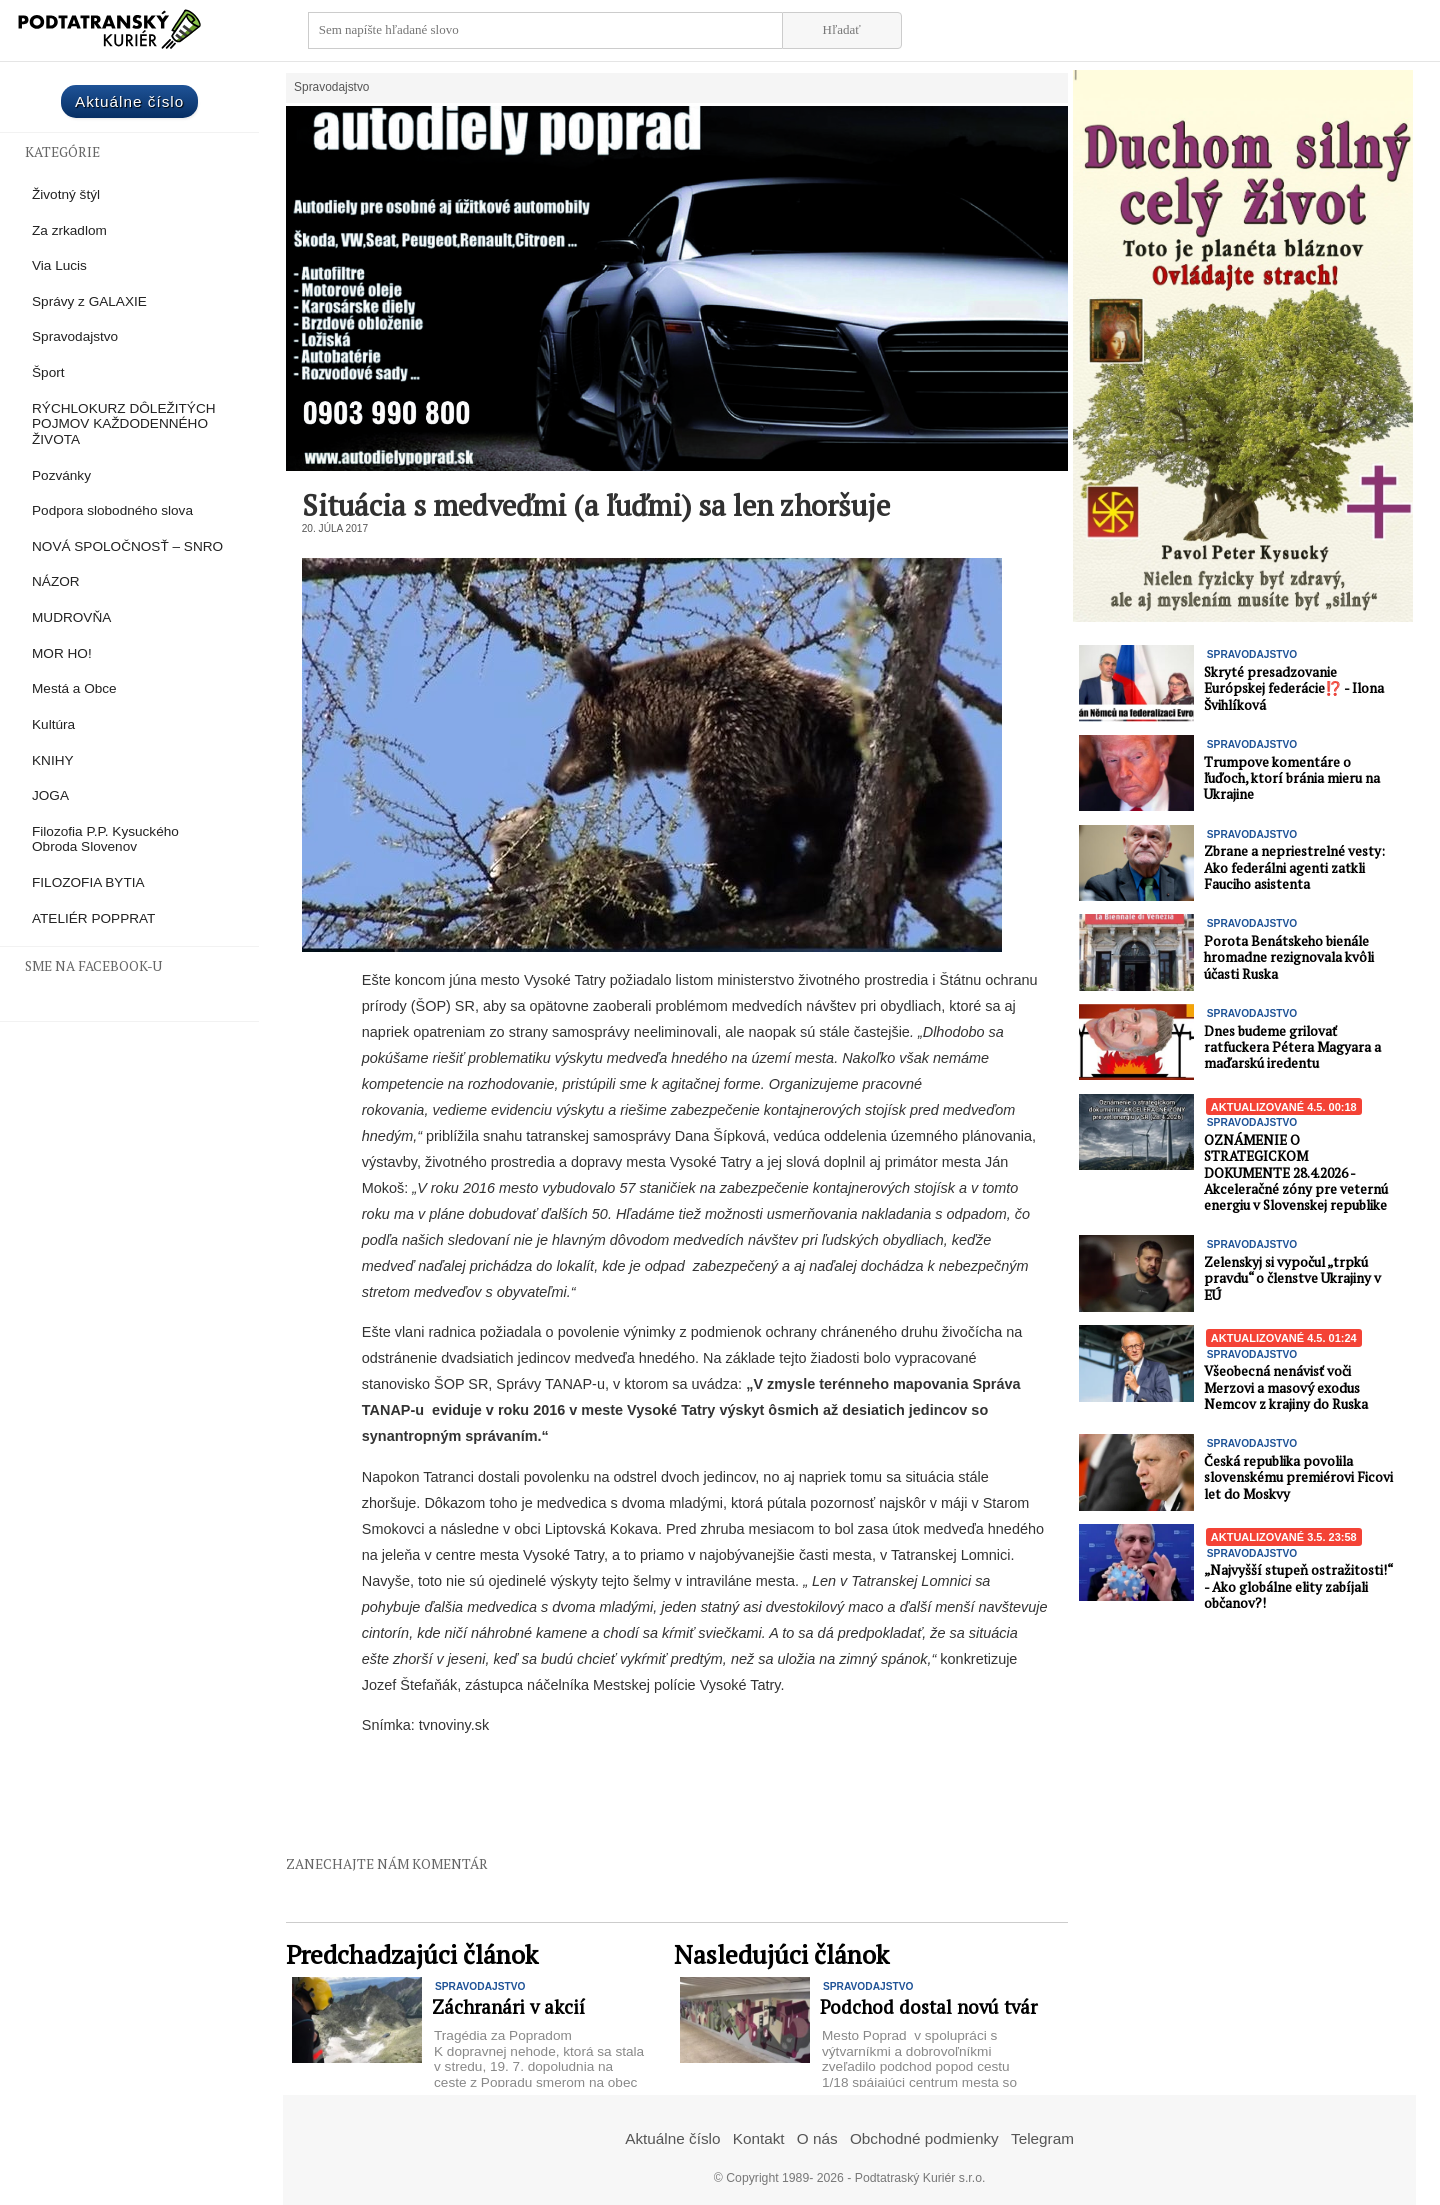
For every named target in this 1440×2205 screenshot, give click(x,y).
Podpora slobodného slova (112, 510)
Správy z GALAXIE (89, 301)
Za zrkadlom (69, 230)
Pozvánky (61, 475)
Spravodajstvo (75, 336)
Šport (48, 372)
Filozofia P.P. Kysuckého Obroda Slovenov (105, 839)
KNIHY (53, 760)
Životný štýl (66, 194)
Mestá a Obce (74, 688)
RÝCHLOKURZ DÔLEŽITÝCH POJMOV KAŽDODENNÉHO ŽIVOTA (124, 424)
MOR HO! (62, 653)
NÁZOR (56, 581)
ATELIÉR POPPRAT (93, 918)
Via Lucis (59, 265)
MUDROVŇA (71, 617)
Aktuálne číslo (129, 101)
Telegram (1042, 2138)
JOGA (50, 795)
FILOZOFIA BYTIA (88, 882)
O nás (817, 2138)
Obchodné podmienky (924, 2138)
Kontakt (759, 2138)
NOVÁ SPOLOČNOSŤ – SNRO (127, 546)
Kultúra (53, 724)
